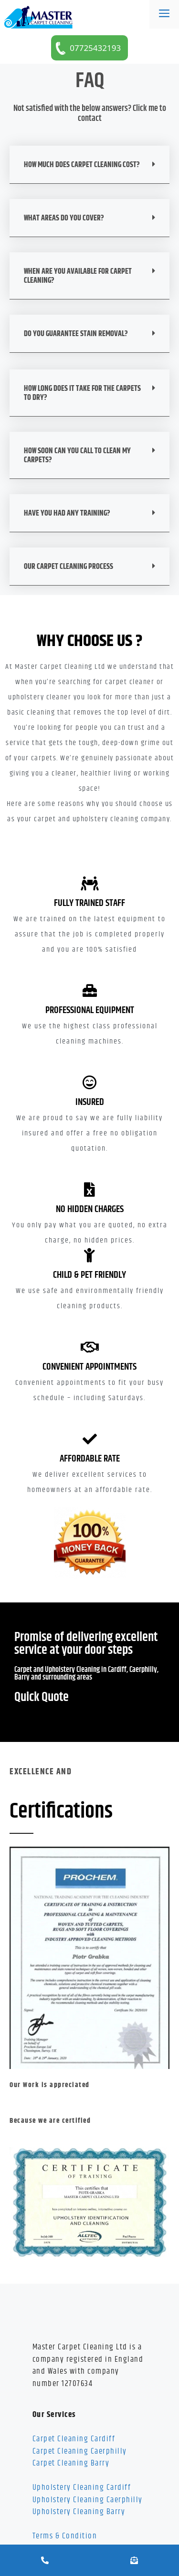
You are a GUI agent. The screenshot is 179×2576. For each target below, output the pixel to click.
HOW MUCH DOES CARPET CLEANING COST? (82, 165)
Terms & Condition (64, 2536)
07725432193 (94, 47)
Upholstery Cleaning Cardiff (81, 2487)
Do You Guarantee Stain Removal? (76, 334)
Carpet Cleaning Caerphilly (79, 2451)
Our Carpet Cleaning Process (68, 567)
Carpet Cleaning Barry (71, 2463)
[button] (89, 165)
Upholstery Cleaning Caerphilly (87, 2500)
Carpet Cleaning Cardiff (74, 2439)
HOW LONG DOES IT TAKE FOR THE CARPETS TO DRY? (82, 393)
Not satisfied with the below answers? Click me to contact (89, 114)
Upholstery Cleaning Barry (79, 2512)
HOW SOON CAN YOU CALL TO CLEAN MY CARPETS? (77, 455)
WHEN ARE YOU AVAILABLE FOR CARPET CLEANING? (78, 276)
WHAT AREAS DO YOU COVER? (64, 218)
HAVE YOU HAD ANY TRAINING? (67, 513)
